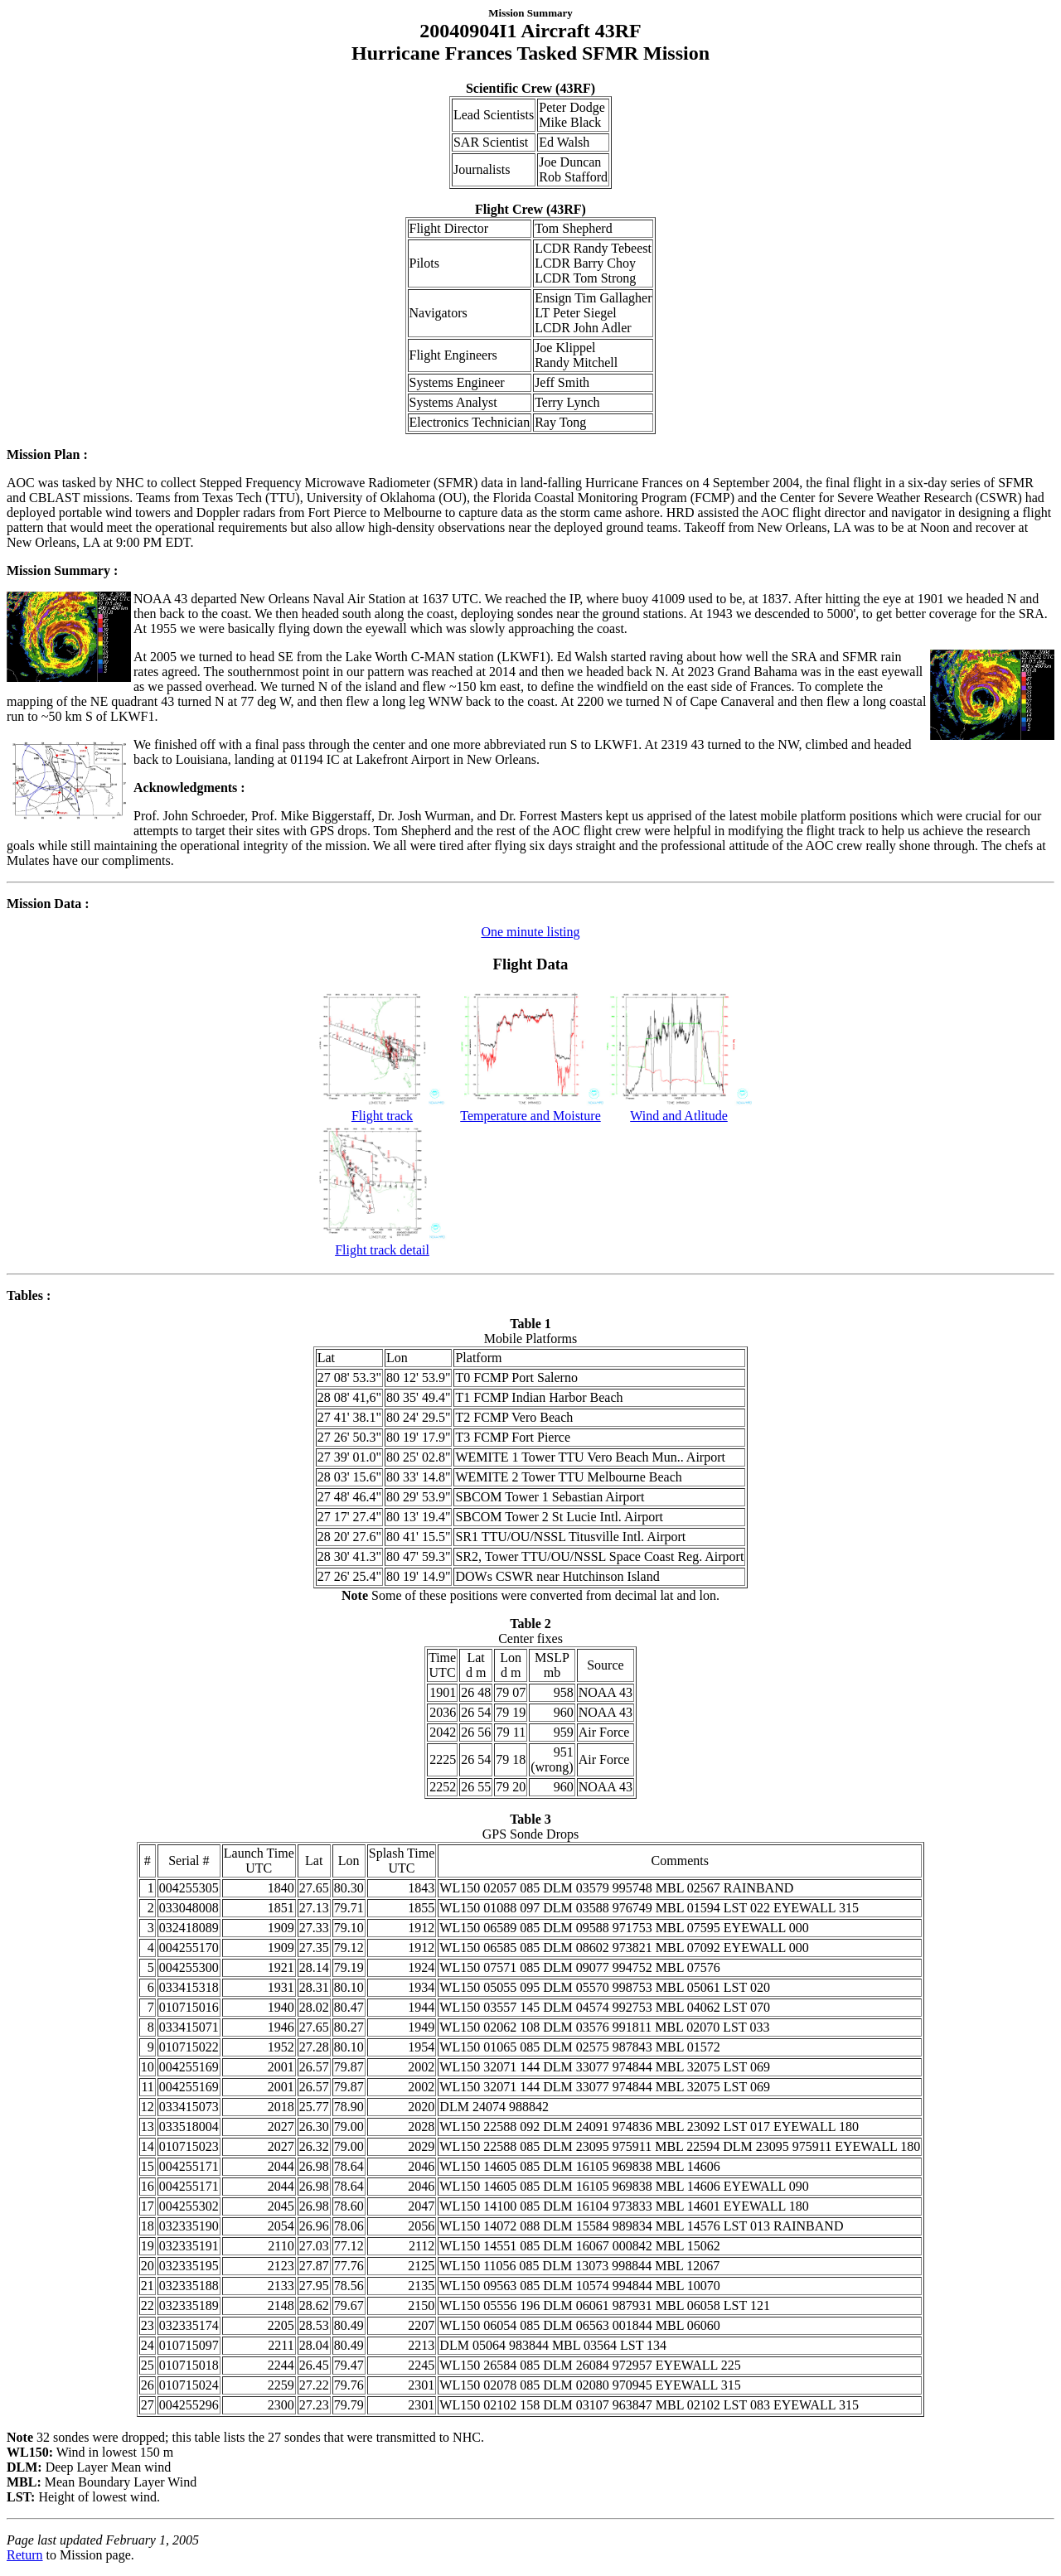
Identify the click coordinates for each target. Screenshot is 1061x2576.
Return (25, 2555)
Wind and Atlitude (679, 1110)
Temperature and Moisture (530, 1110)
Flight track (382, 1110)
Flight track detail (382, 1244)
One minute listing (530, 932)
